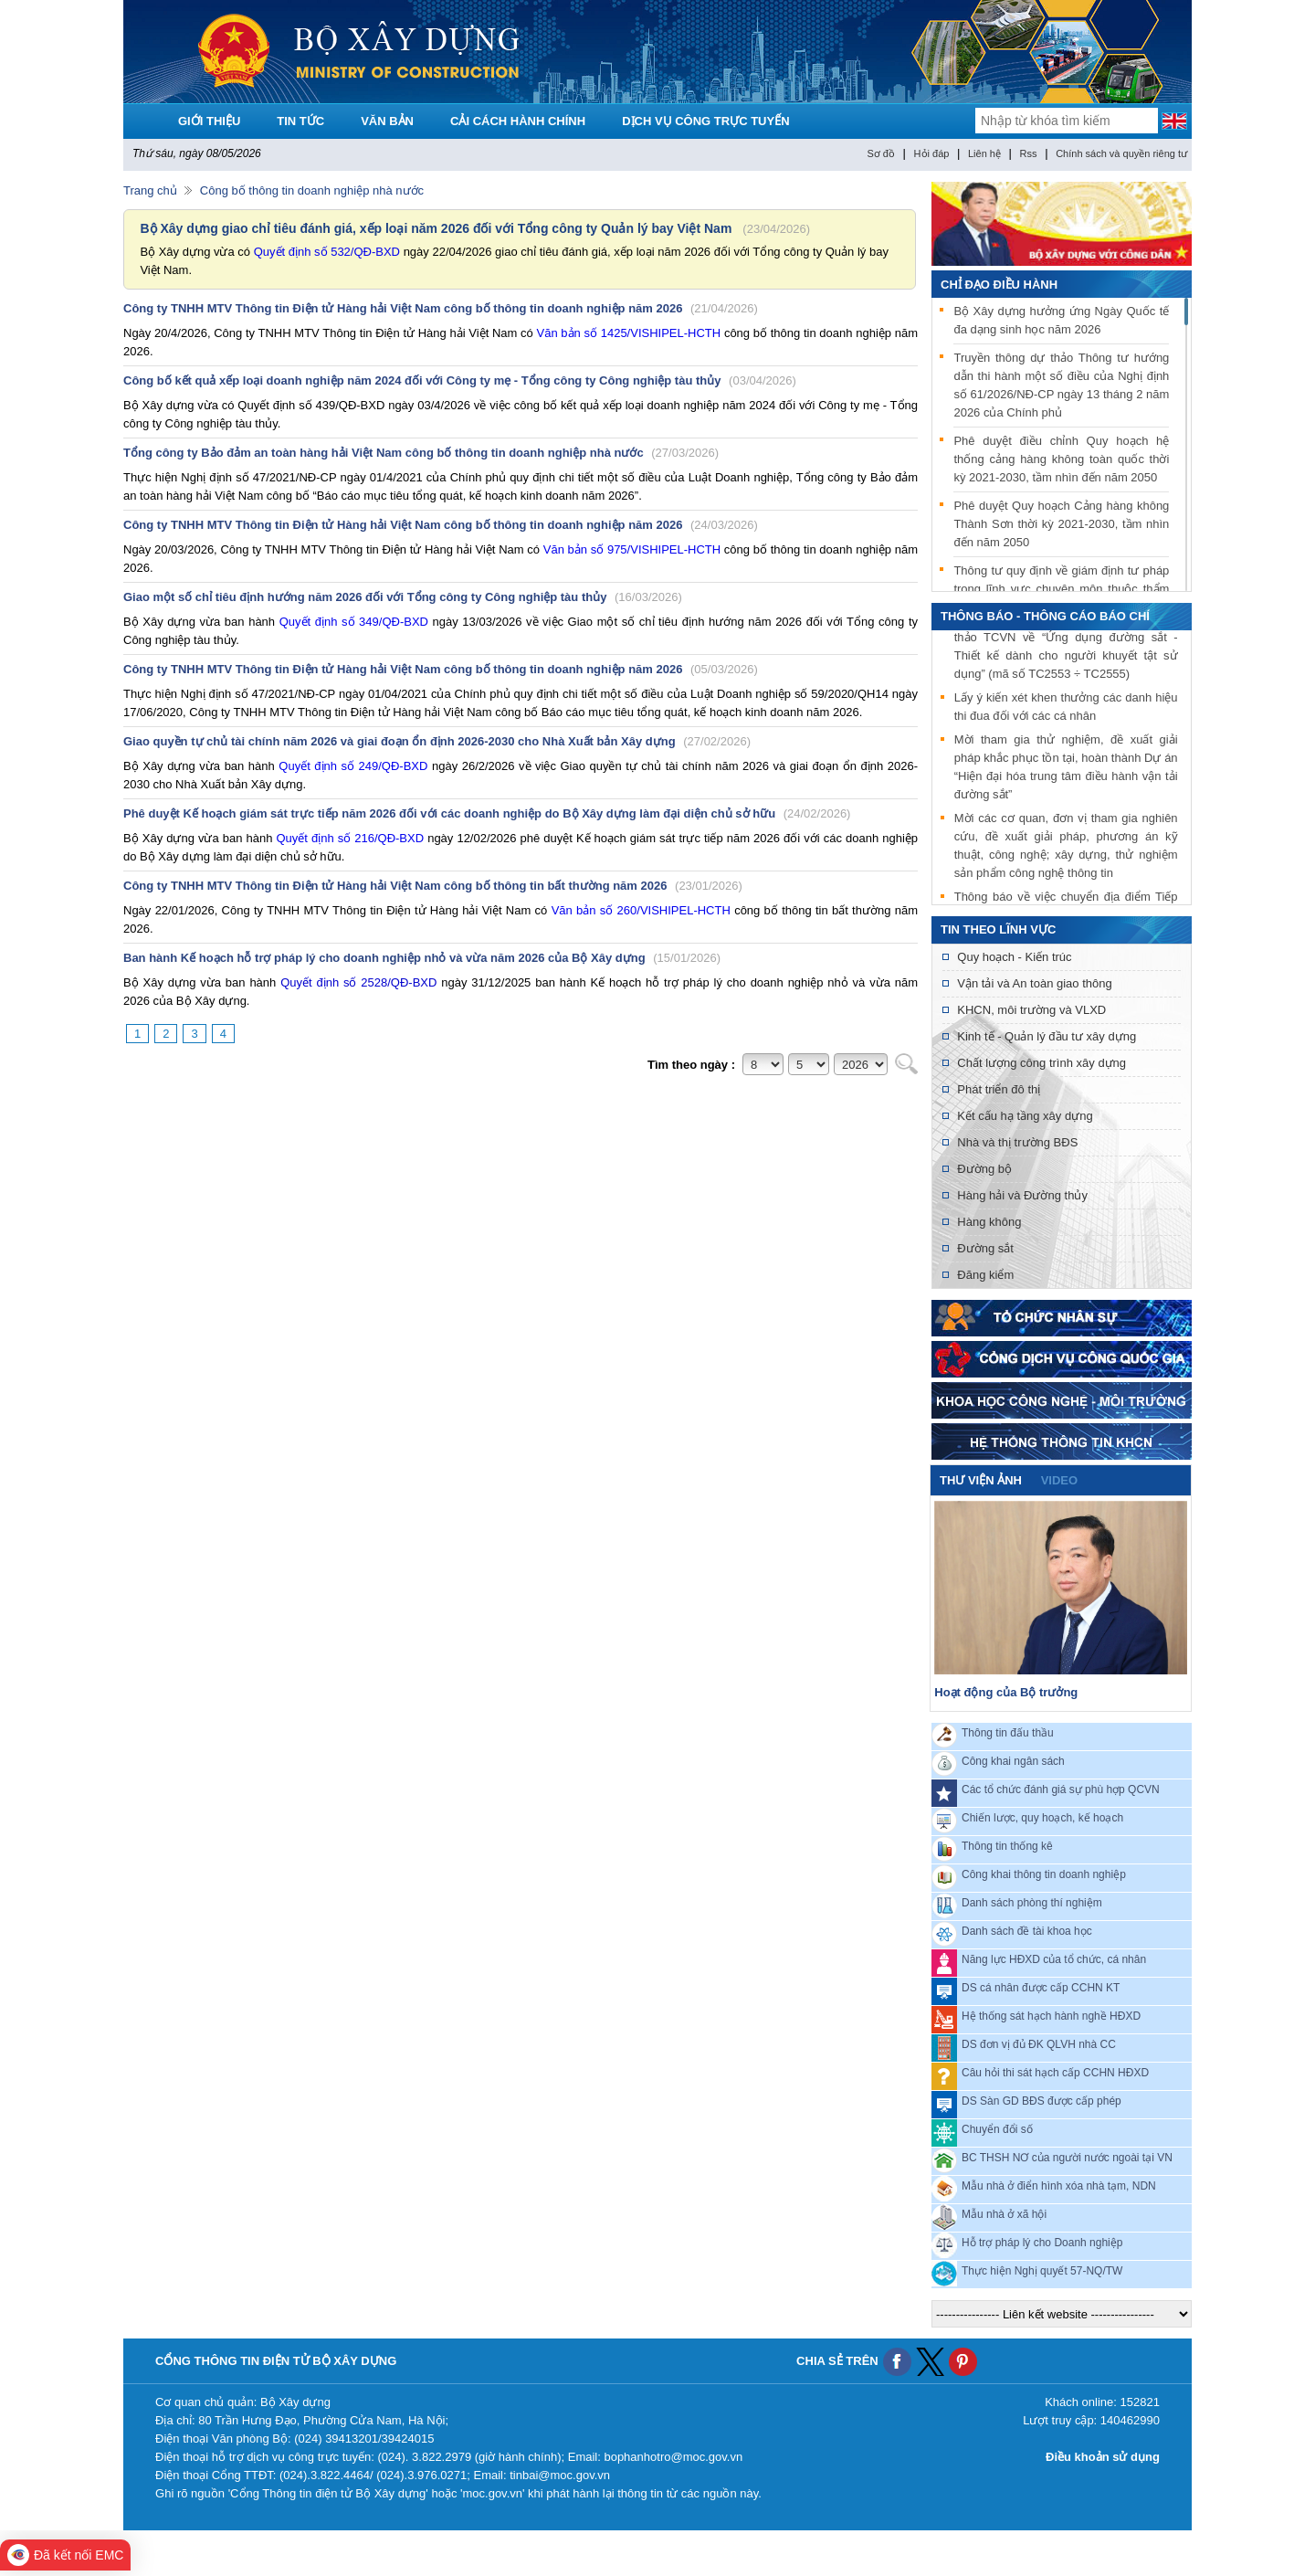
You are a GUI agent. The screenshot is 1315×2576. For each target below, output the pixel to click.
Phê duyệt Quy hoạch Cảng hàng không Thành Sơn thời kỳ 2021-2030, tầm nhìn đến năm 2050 (1061, 524)
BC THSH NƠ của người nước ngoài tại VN (1067, 2157)
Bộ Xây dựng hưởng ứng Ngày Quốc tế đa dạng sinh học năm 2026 (1061, 320)
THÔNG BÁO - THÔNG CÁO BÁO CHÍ (1045, 616)
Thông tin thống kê (1007, 1846)
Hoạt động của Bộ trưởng (1006, 1692)
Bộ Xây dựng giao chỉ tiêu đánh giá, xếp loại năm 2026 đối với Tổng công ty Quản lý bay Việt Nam (435, 228)
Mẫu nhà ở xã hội (1004, 2214)
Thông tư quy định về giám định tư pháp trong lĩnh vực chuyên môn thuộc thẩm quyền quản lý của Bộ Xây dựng (1061, 589)
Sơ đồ (881, 153)
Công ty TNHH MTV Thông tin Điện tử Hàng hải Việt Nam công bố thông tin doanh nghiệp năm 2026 (440, 308)
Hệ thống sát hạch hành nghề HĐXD (1051, 2016)
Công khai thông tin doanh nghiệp (1044, 1874)
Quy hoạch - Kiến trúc (1014, 957)
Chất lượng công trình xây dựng (1041, 1063)
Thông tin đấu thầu (1008, 1732)
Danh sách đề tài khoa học (1027, 1931)
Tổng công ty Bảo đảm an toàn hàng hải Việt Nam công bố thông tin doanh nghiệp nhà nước (421, 452)
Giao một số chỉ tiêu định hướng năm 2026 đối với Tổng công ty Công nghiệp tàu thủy (402, 597)
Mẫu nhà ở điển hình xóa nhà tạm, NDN (1059, 2186)
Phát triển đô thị (998, 1089)
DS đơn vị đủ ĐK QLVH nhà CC (1039, 2044)
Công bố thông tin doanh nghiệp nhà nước (312, 190)
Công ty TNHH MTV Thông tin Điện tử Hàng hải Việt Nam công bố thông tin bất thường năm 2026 (432, 885)
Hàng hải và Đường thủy (1022, 1195)
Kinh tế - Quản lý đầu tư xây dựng (1046, 1036)
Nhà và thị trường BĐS (1017, 1142)
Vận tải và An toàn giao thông (1034, 983)
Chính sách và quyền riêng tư (1121, 153)
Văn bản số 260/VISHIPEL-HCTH (641, 910)
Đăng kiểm (985, 1275)
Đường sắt (985, 1248)
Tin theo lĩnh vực (998, 929)
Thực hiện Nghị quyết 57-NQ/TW (1042, 2271)
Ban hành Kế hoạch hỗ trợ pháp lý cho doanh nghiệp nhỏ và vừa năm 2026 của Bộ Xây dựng (422, 958)
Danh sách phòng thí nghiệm (1032, 1902)
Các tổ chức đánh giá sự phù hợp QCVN (1061, 1789)
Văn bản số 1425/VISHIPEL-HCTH (629, 333)
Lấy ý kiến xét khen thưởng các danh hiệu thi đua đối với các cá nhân (1066, 708)
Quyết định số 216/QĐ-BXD (350, 838)
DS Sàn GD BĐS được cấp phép (1041, 2101)
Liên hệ (984, 153)
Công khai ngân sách (1013, 1761)
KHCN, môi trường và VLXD (1031, 1010)
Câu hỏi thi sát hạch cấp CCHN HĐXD (1055, 2072)
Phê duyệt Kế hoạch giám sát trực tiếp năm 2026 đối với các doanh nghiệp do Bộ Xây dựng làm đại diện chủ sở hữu (486, 813)
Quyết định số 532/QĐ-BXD (327, 252)
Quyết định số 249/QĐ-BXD (353, 766)
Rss (1028, 153)
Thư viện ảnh (981, 1480)
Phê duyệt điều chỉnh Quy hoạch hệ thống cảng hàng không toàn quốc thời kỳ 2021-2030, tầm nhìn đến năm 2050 (1061, 459)
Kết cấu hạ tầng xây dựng (1024, 1116)
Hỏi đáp (932, 153)
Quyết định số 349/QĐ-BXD (353, 621)
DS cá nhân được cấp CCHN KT (1041, 1987)
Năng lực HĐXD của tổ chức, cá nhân (1054, 1959)
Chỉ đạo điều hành (999, 284)
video (1059, 1480)
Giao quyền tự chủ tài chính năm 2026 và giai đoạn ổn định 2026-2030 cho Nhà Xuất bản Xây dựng (437, 741)
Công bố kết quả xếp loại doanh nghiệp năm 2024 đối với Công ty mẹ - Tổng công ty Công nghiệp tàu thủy (459, 380)
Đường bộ (984, 1169)
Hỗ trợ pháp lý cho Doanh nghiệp (1042, 2242)
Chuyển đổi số (997, 2129)
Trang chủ (150, 190)
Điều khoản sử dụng (1103, 2457)
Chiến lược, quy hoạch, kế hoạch (1042, 1817)
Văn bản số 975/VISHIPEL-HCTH (632, 549)
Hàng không (989, 1222)
